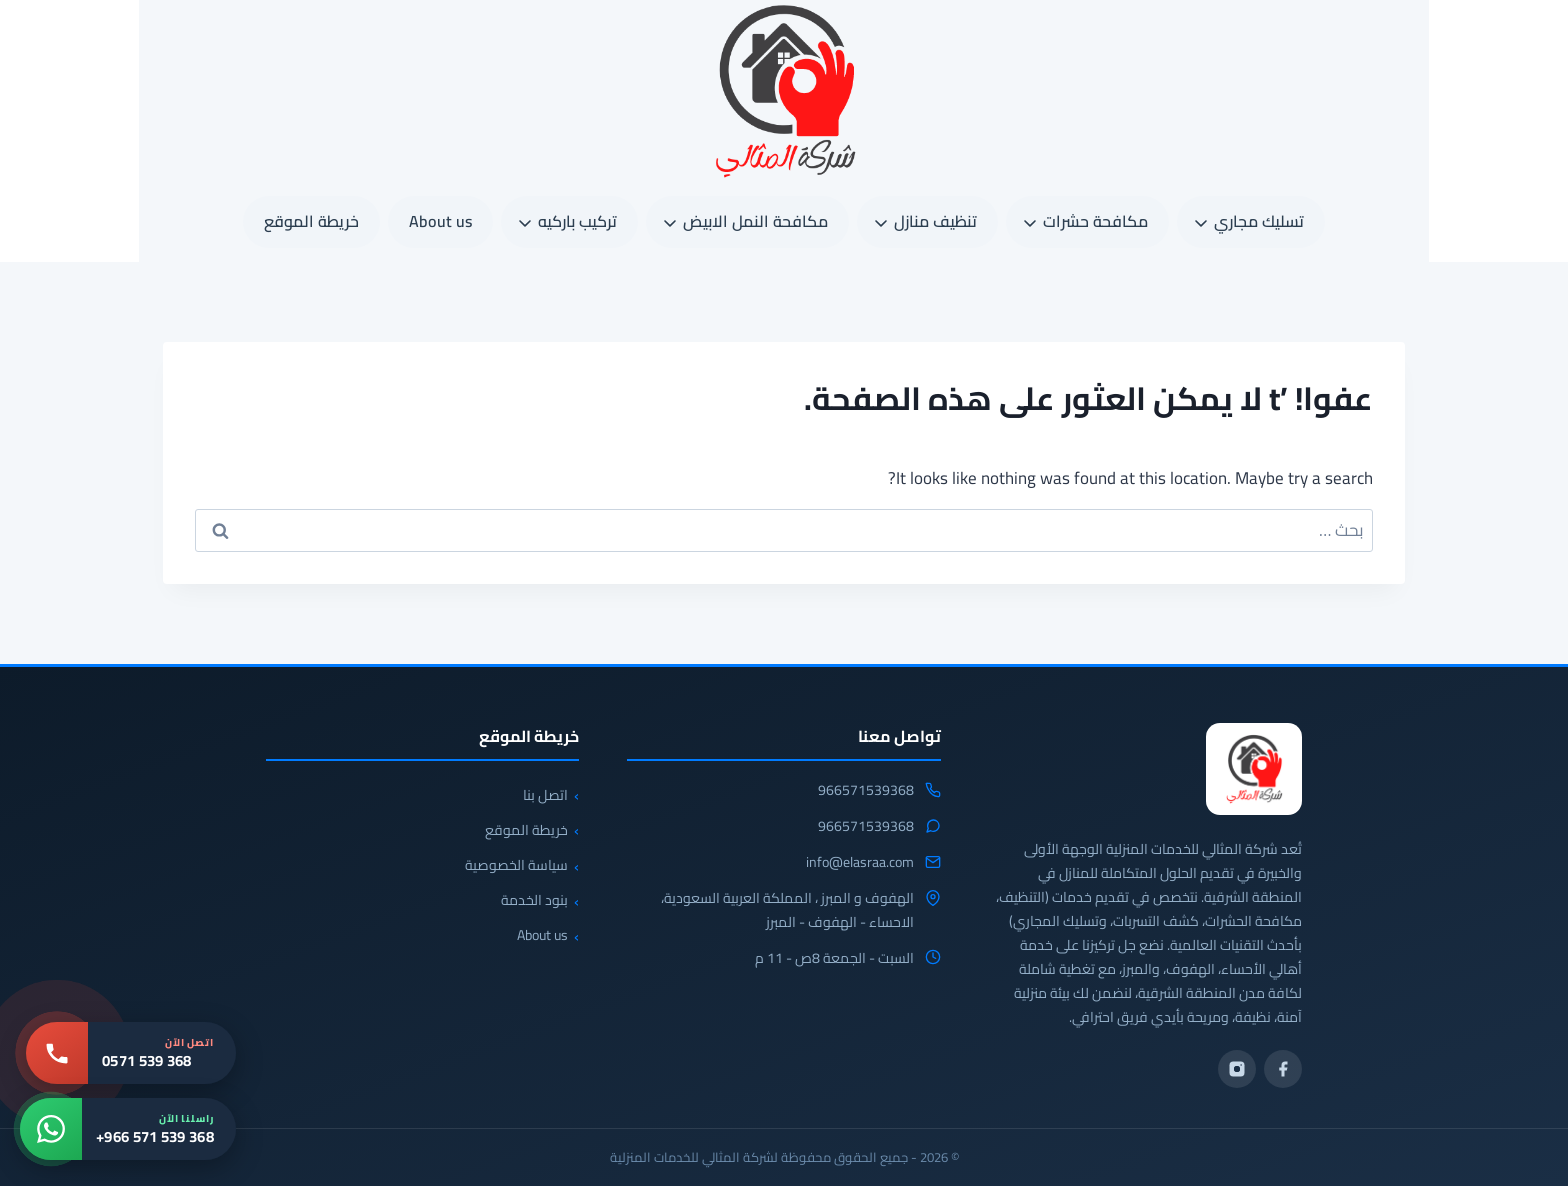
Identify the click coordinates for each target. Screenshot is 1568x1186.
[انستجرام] (1237, 1069)
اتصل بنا (545, 795)
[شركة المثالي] (1254, 769)
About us (440, 221)
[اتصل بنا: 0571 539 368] (131, 1053)
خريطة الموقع (311, 221)
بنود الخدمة (534, 900)
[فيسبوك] (1283, 1069)
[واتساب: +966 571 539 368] (128, 1129)
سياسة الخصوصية (516, 865)
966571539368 (866, 791)
